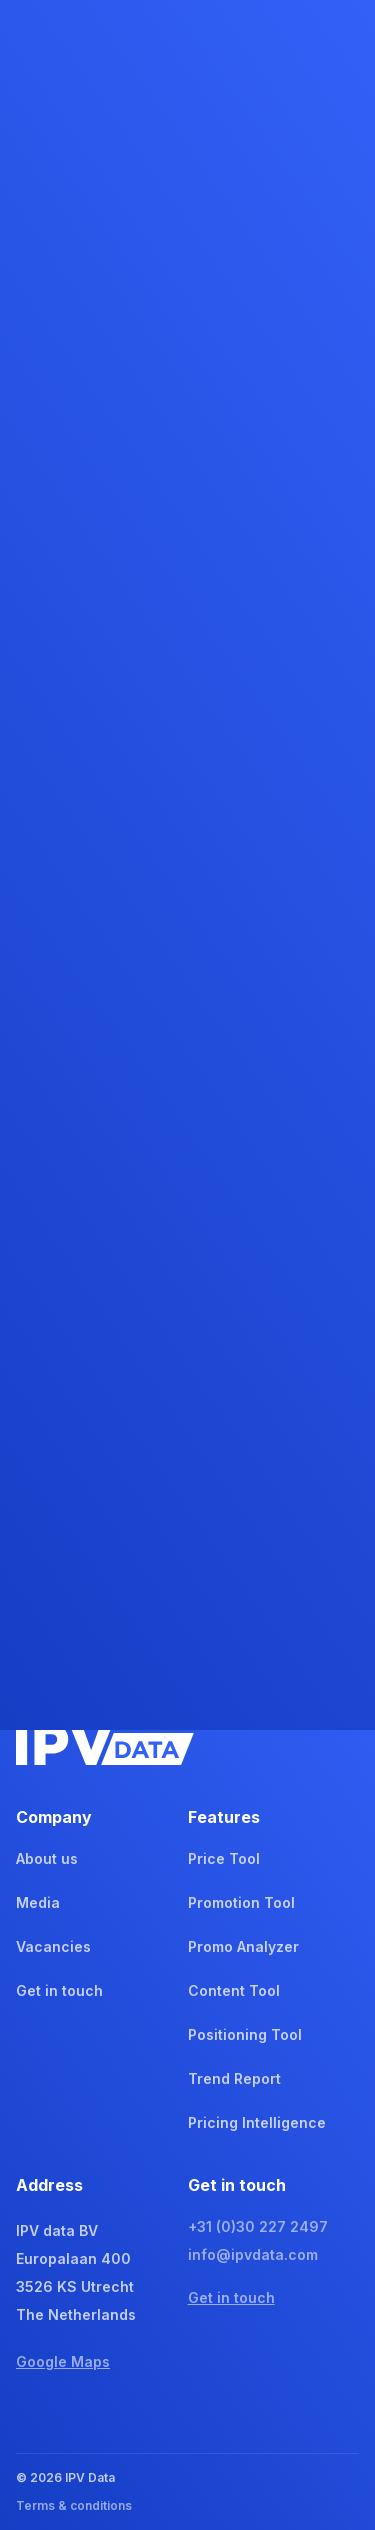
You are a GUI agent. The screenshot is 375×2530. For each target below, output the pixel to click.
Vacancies (53, 1946)
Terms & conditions (74, 2505)
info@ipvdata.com (253, 2254)
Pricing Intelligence (257, 2122)
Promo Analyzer (243, 1946)
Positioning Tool (245, 2034)
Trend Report (234, 2078)
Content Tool (234, 1990)
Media (38, 1902)
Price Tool (224, 1858)
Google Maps (63, 2361)
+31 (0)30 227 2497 (258, 2226)
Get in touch (59, 1990)
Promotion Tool (241, 1902)
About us (47, 1858)
